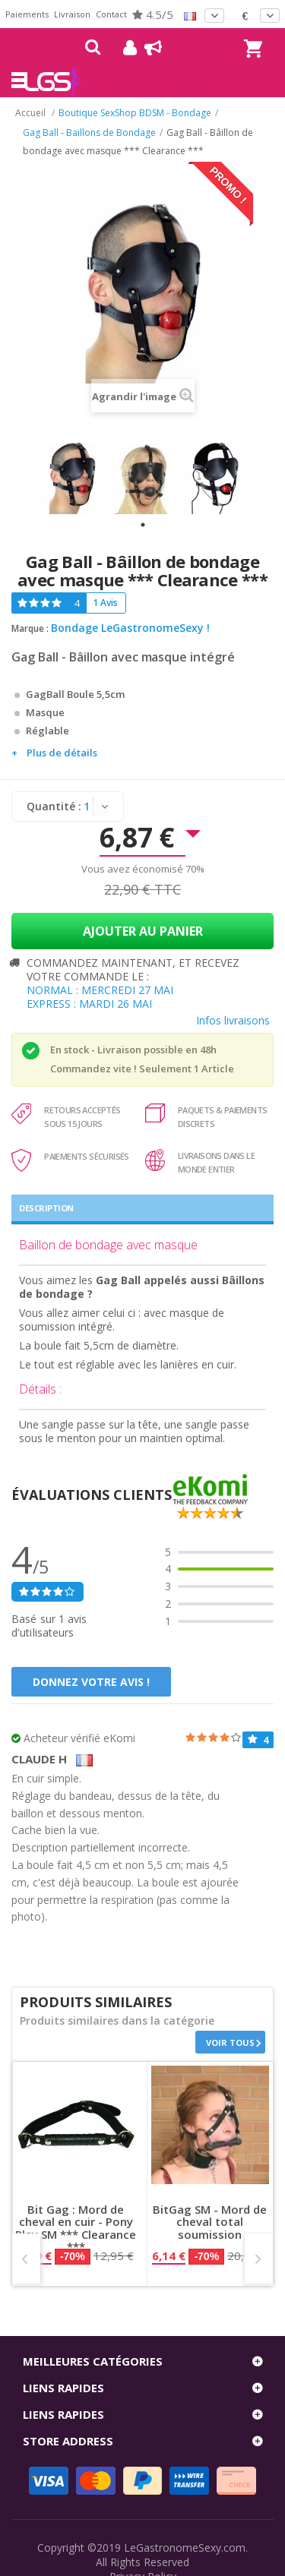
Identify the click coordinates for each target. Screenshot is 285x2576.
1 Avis (105, 602)
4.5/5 (152, 14)
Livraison (72, 14)
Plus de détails (62, 752)
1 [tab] (142, 524)
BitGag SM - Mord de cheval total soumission (210, 2222)
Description (46, 1208)
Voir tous (230, 2042)
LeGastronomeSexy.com (184, 2547)
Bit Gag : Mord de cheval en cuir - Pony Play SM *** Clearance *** (75, 2228)
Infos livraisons (233, 1020)
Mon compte (124, 48)
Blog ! (145, 48)
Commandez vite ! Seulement (121, 1068)
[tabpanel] (72, 478)
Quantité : (54, 806)
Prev (26, 2258)
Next (259, 2258)
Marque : (30, 628)
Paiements (27, 14)
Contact (111, 14)
